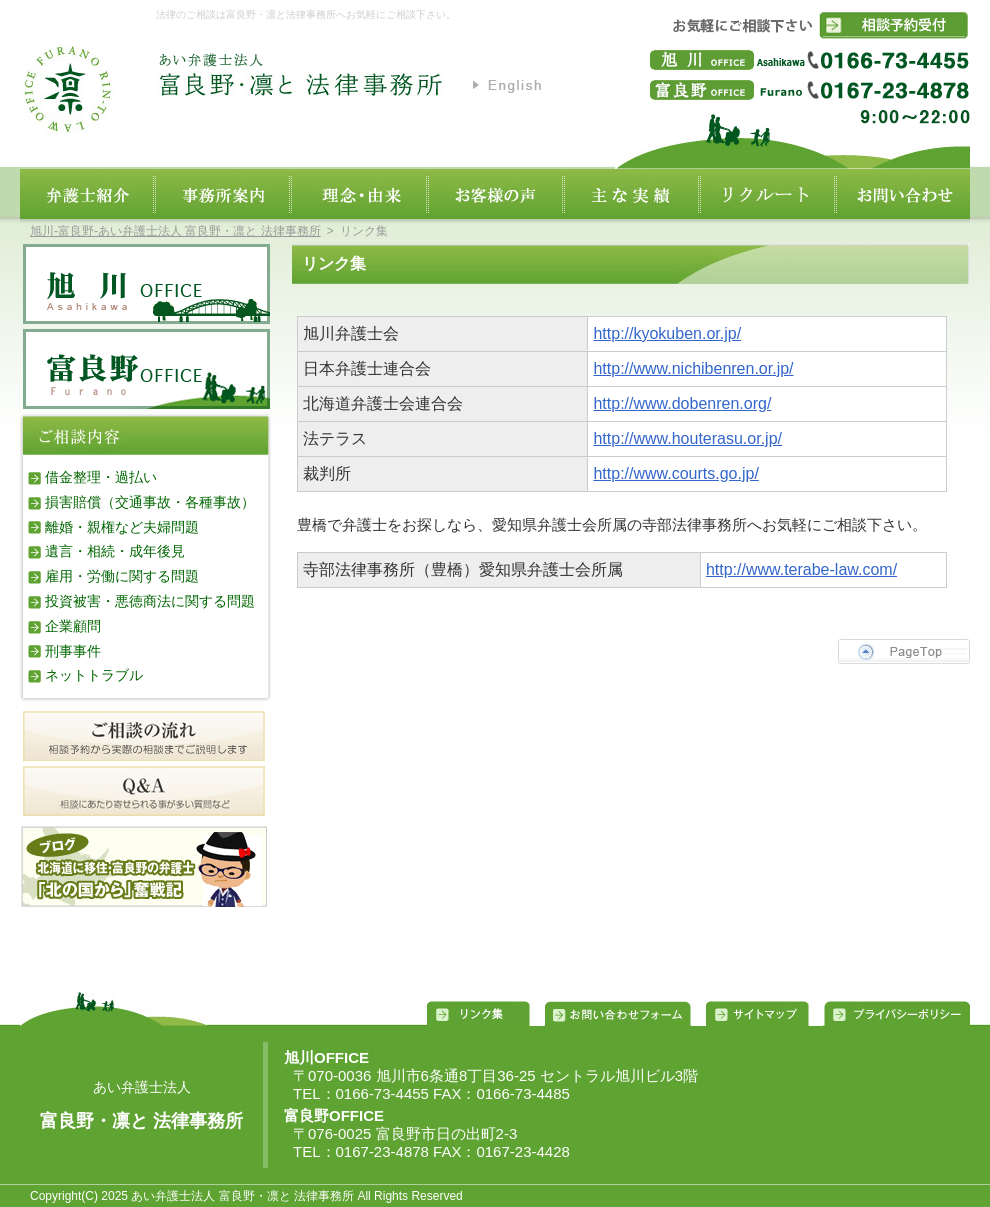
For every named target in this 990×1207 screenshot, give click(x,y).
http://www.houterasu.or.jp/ (687, 438)
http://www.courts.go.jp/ (675, 473)
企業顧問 (73, 626)
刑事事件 (73, 651)
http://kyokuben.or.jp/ (667, 333)
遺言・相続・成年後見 (115, 551)
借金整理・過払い (101, 477)
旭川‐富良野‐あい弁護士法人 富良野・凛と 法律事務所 (175, 231)
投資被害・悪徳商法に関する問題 (150, 601)
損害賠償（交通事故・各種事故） (150, 502)
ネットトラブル (94, 675)
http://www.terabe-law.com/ (801, 569)
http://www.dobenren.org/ (682, 403)
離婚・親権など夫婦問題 (122, 527)
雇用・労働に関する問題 (122, 576)
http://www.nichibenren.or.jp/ (693, 368)
